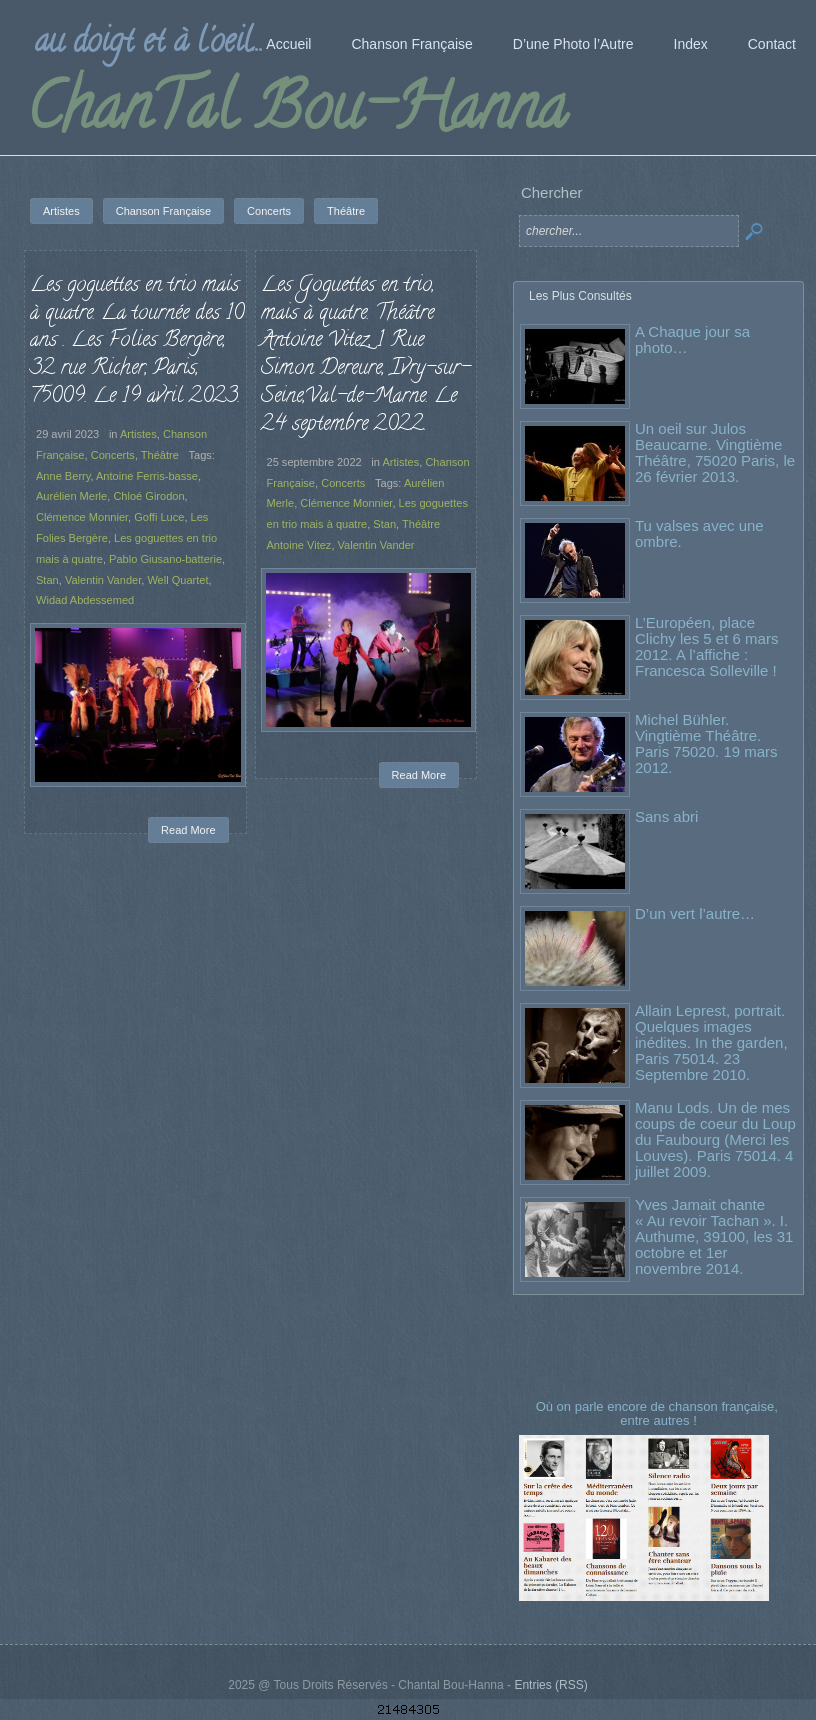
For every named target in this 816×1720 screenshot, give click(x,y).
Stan (47, 580)
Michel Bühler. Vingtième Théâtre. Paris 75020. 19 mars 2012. (706, 743)
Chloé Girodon (148, 496)
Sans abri (666, 816)
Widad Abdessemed (85, 600)
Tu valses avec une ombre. (699, 533)
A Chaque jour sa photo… (692, 339)
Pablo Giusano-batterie (165, 559)
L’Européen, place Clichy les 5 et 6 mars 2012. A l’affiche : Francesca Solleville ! (706, 646)
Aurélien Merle (71, 496)
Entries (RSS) (550, 1685)
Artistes (138, 434)
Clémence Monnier (82, 517)
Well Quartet (177, 580)
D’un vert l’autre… (695, 913)
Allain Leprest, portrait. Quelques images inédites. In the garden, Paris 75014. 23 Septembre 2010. (711, 1042)
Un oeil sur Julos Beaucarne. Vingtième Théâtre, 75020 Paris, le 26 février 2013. (715, 452)
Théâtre (160, 455)
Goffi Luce (159, 517)
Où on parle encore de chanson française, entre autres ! (659, 1413)
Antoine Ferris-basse (147, 476)
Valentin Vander (103, 580)
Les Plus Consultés (580, 296)
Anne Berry (63, 476)
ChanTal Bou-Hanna (296, 114)
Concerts (113, 455)
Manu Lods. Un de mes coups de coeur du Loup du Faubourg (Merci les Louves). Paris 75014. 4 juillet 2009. (715, 1139)
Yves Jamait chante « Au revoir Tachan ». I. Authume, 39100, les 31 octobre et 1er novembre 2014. (714, 1236)
